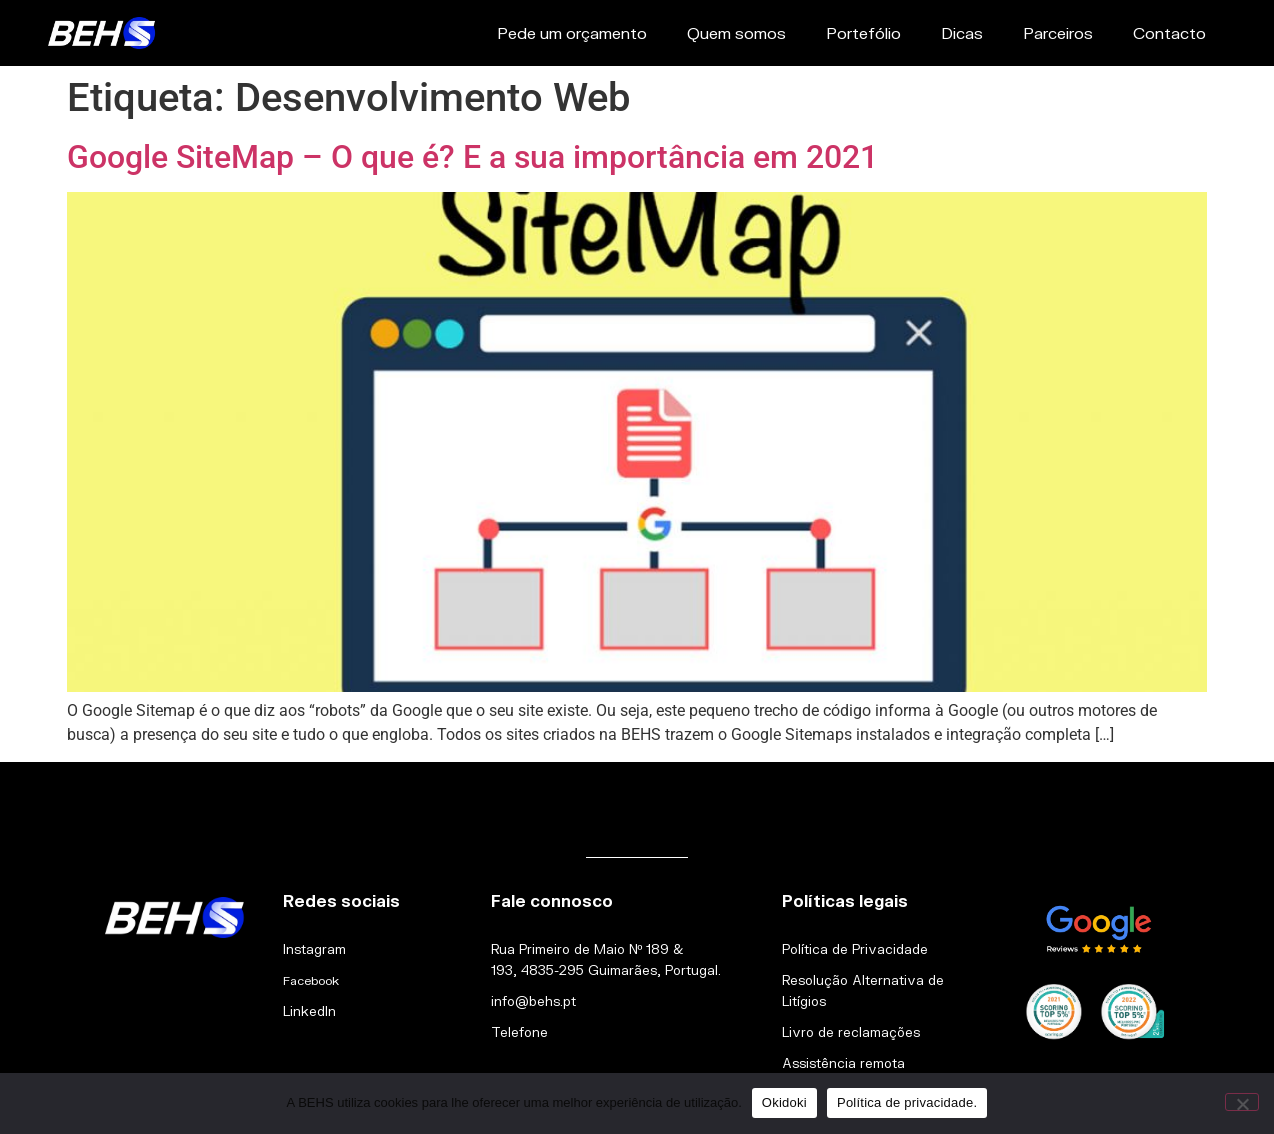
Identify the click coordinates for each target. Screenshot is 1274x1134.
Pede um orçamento (572, 32)
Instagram (314, 949)
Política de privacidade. (907, 1102)
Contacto (1169, 32)
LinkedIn (309, 1011)
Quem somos (736, 32)
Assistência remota (843, 1063)
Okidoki (784, 1102)
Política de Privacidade (855, 949)
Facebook (311, 980)
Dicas (962, 32)
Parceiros (1058, 32)
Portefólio (863, 32)
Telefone (519, 1032)
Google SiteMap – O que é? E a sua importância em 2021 (472, 157)
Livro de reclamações (851, 1032)
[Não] (1242, 1102)
